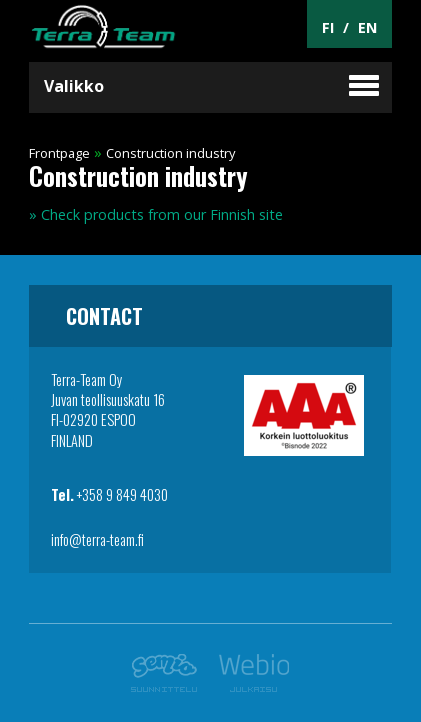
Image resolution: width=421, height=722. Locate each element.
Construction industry (170, 153)
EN (367, 27)
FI (328, 27)
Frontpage (59, 153)
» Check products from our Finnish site (156, 214)
